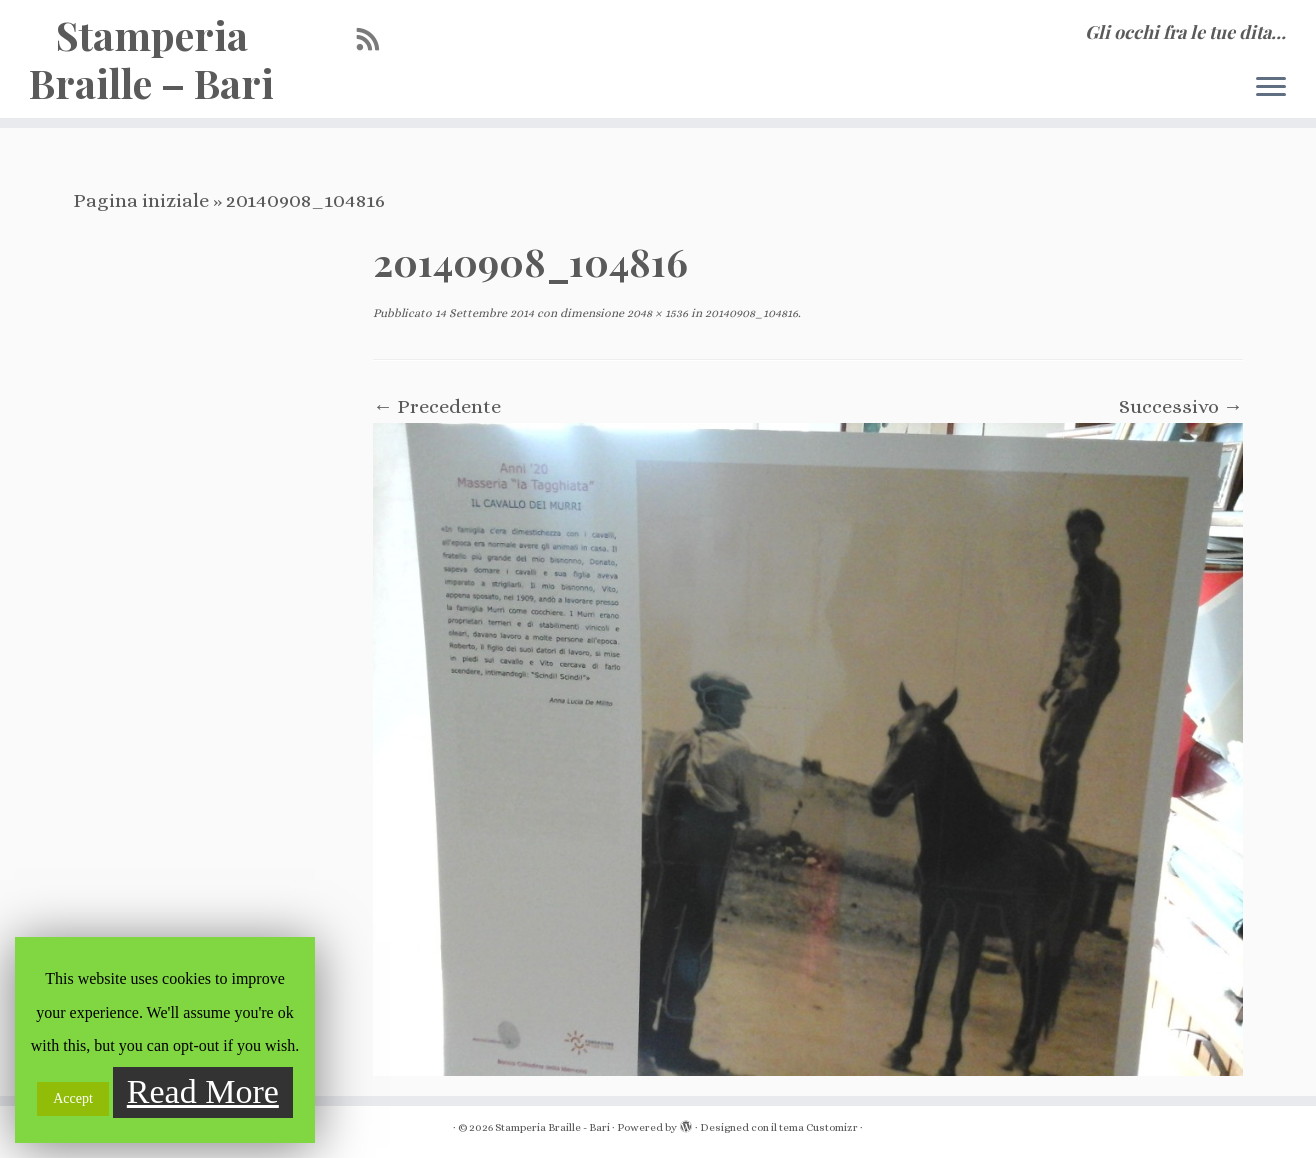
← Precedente (437, 406)
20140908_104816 (750, 313)
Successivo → (1181, 406)
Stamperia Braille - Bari (552, 1127)
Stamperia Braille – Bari (151, 59)
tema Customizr (818, 1127)
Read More (203, 1091)
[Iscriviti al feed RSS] (375, 40)
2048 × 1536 (656, 313)
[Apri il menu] (1271, 88)
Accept (73, 1098)
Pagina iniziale (141, 200)
